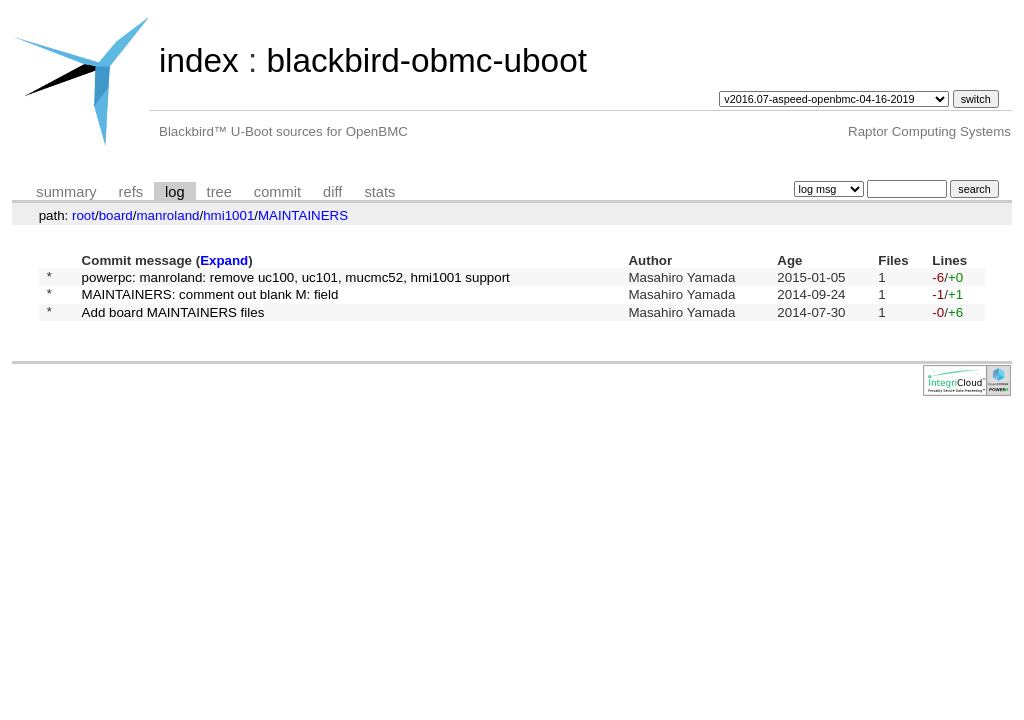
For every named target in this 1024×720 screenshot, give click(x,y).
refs (131, 192)
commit (277, 192)
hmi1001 (228, 215)
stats (379, 192)
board (116, 215)
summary (66, 192)
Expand (224, 260)
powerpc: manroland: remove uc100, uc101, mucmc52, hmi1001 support (296, 278)
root (83, 215)
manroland (167, 215)
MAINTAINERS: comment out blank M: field (210, 299)
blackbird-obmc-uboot (426, 60)
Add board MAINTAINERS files (173, 319)
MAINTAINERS (303, 215)
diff (332, 192)
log (175, 192)
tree (219, 192)
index (199, 60)
